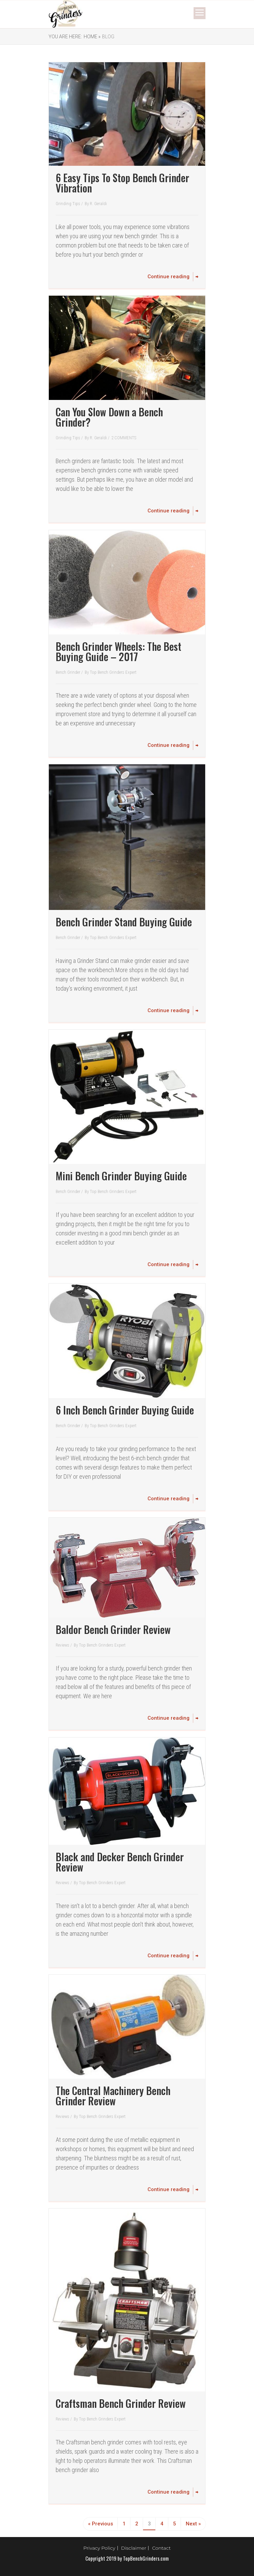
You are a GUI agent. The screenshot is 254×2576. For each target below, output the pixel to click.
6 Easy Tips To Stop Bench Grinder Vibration (122, 183)
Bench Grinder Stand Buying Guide (124, 921)
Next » (193, 2524)
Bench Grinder (68, 672)
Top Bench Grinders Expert (113, 672)
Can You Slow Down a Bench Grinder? (109, 417)
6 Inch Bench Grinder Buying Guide (125, 1410)
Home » (92, 36)
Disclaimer (133, 2548)
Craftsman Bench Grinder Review (121, 2403)
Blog (108, 36)
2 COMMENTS (123, 437)
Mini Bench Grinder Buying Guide (121, 1175)
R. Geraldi (98, 203)
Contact (161, 2548)
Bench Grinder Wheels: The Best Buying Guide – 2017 (118, 651)
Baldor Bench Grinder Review (113, 1629)
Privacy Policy (99, 2548)
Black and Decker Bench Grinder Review (120, 1862)
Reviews (63, 1645)
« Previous (100, 2524)
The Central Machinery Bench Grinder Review (113, 2095)
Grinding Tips (68, 203)
